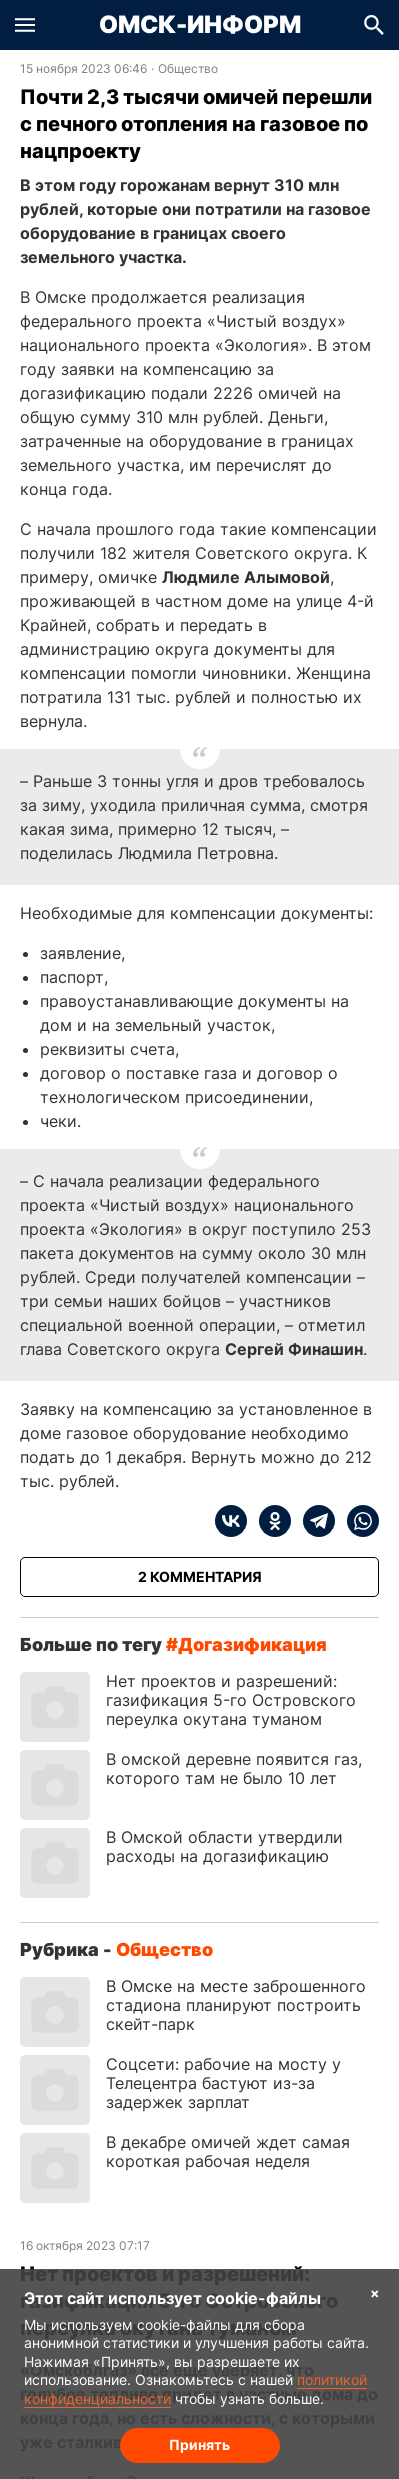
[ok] (269, 1521)
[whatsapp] (357, 1521)
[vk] (231, 1521)
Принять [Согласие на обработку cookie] (199, 2444)
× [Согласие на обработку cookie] (375, 2292)
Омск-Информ (200, 25)
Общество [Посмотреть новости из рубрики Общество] (188, 69)
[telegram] (313, 1521)
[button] (25, 25)
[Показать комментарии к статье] (199, 1577)
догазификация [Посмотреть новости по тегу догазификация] (252, 1644)
